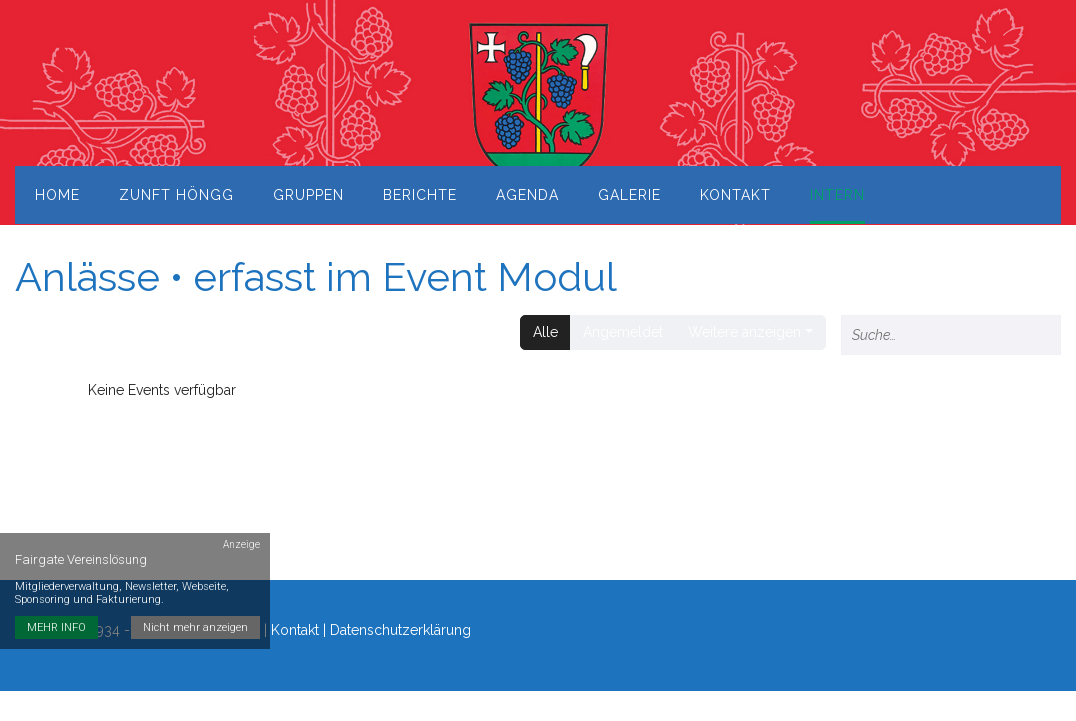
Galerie (629, 195)
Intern (837, 195)
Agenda (527, 195)
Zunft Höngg (176, 195)
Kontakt (735, 195)
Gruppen (308, 195)
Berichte (420, 195)
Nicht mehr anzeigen (195, 627)
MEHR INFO (56, 627)
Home (57, 195)
